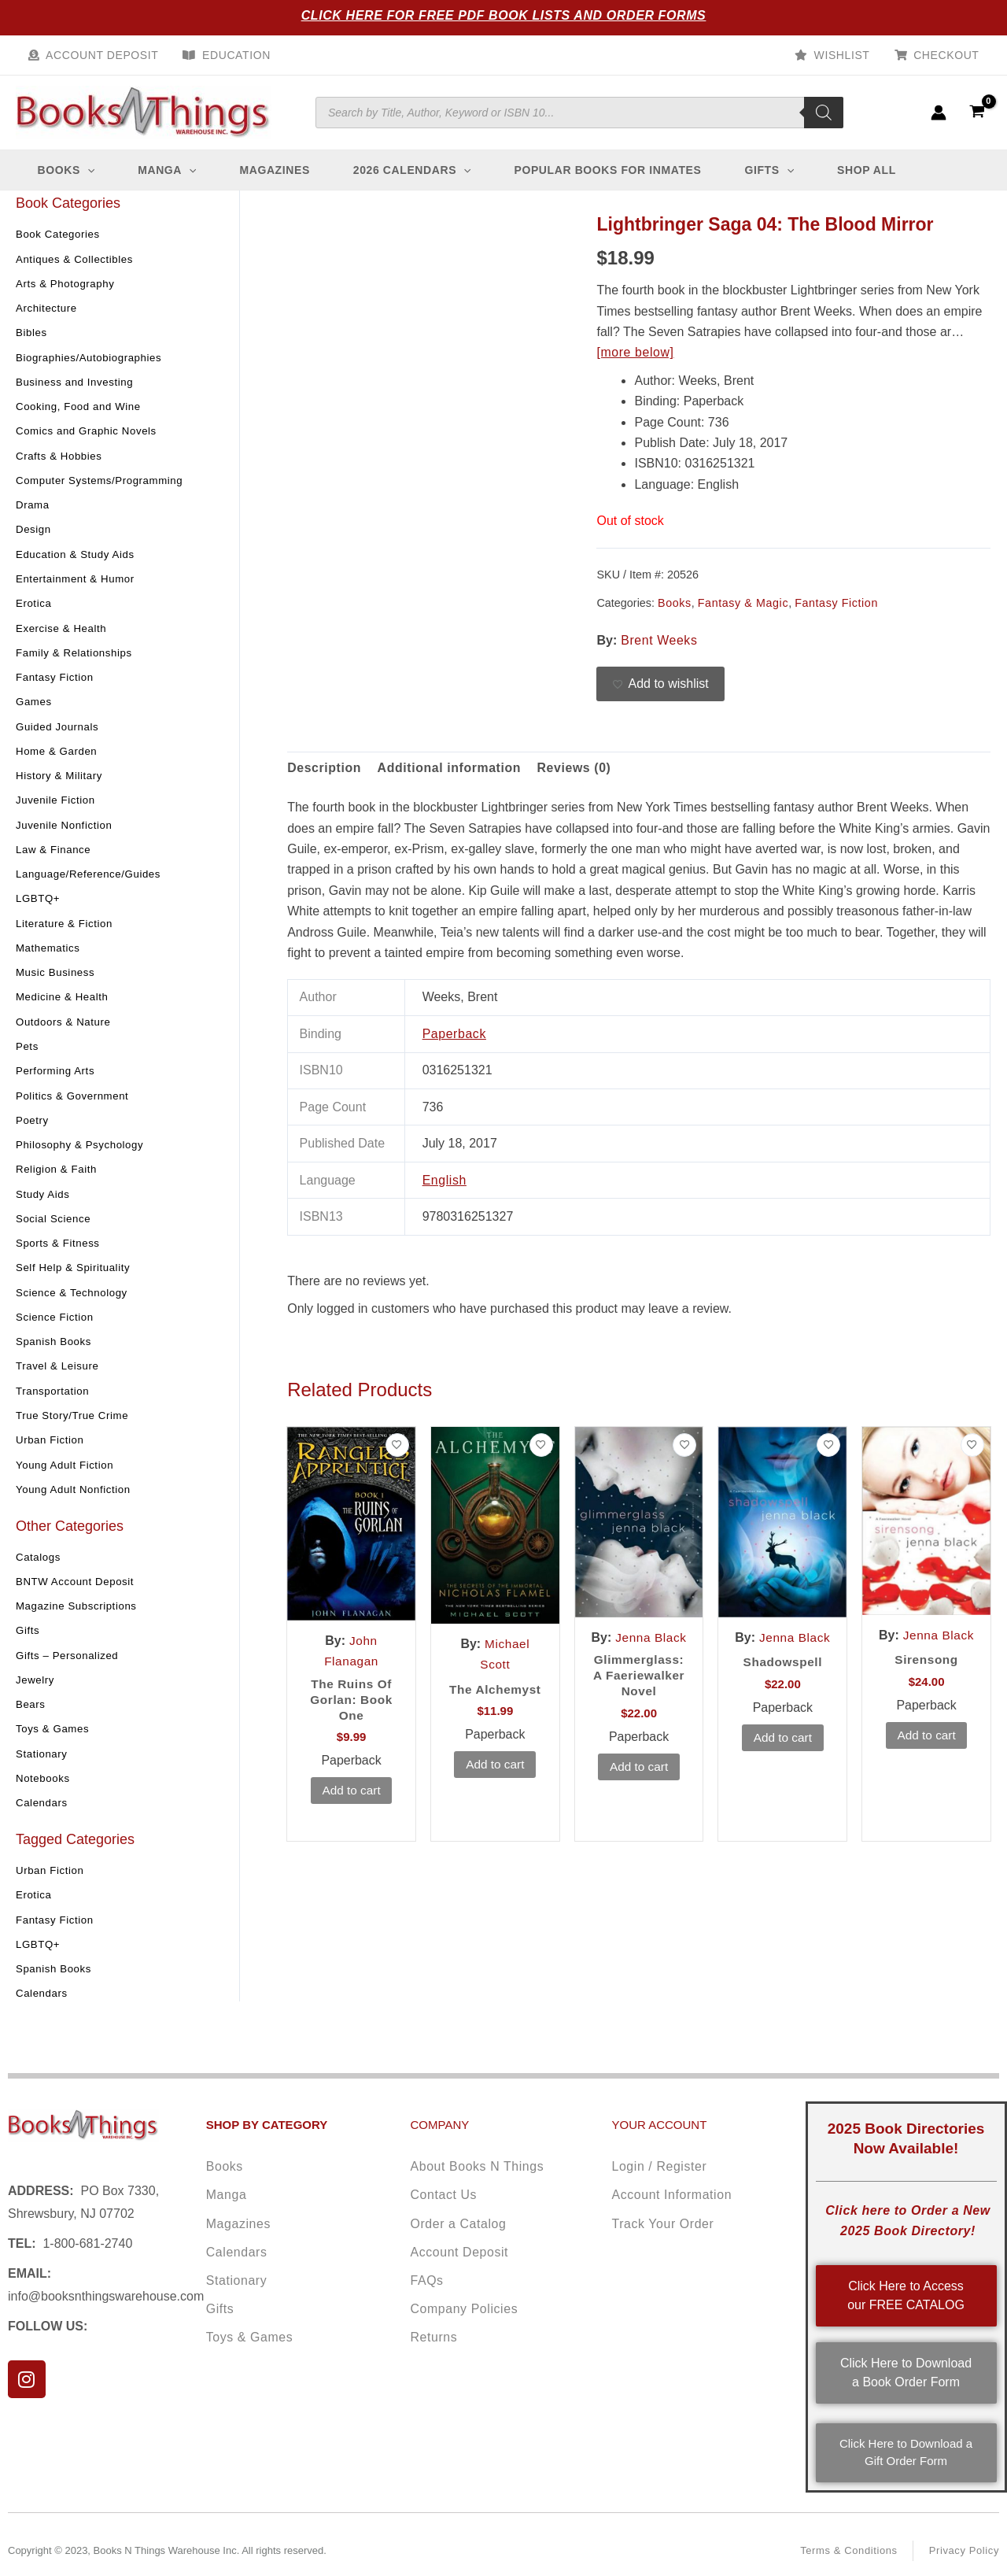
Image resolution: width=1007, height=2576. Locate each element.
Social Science (55, 1230)
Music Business (57, 982)
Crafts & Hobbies (61, 461)
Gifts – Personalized (70, 1669)
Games (34, 709)
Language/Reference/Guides (92, 883)
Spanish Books (55, 1353)
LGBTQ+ (39, 907)
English (444, 1184)
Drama (33, 510)
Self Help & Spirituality (76, 1279)
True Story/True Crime (75, 1428)
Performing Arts (57, 1081)
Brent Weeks (659, 644)
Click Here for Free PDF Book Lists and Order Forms (503, 15)
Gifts (28, 1645)
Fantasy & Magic (743, 607)
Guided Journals (59, 734)
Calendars (43, 1818)
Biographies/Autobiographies (92, 362)
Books (675, 607)
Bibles (32, 337)
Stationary (43, 1768)
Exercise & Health (63, 635)
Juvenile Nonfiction (66, 833)
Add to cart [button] (351, 1797)
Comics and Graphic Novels (90, 437)
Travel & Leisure (59, 1379)
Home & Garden (58, 758)
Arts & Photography (68, 288)
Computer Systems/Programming (104, 486)
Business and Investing (77, 387)
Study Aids (44, 1205)
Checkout (947, 55)
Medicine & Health (64, 1006)
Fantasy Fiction (57, 684)
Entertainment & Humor (78, 585)
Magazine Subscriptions (79, 1619)
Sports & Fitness (60, 1254)
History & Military (61, 784)
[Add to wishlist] (660, 688)
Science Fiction (57, 1329)
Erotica (34, 610)
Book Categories (60, 238)
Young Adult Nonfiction (76, 1502)
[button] (89, 174)
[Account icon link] (938, 115)
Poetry (33, 1131)
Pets (27, 1056)
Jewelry (36, 1694)
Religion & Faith (58, 1180)
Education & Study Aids (78, 560)
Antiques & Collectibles (77, 263)
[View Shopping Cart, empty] (976, 114)
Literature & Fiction (67, 932)
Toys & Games (54, 1744)
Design (34, 536)
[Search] (823, 115)
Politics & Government (75, 1106)
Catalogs (39, 1570)
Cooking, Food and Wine (81, 411)
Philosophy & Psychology (83, 1155)
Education (233, 55)
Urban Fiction (51, 1453)
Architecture (48, 312)
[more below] (635, 357)
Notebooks (44, 1793)
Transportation (54, 1403)
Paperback (454, 1038)
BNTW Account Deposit (78, 1595)
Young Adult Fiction (67, 1478)
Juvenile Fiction (57, 808)
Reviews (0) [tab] (576, 772)
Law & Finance (55, 858)
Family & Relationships (77, 659)
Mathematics (49, 957)
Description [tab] (324, 772)
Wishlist (845, 55)
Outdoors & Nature (66, 1032)
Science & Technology (75, 1304)
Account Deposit (101, 55)
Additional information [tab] (450, 772)
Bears (31, 1719)
